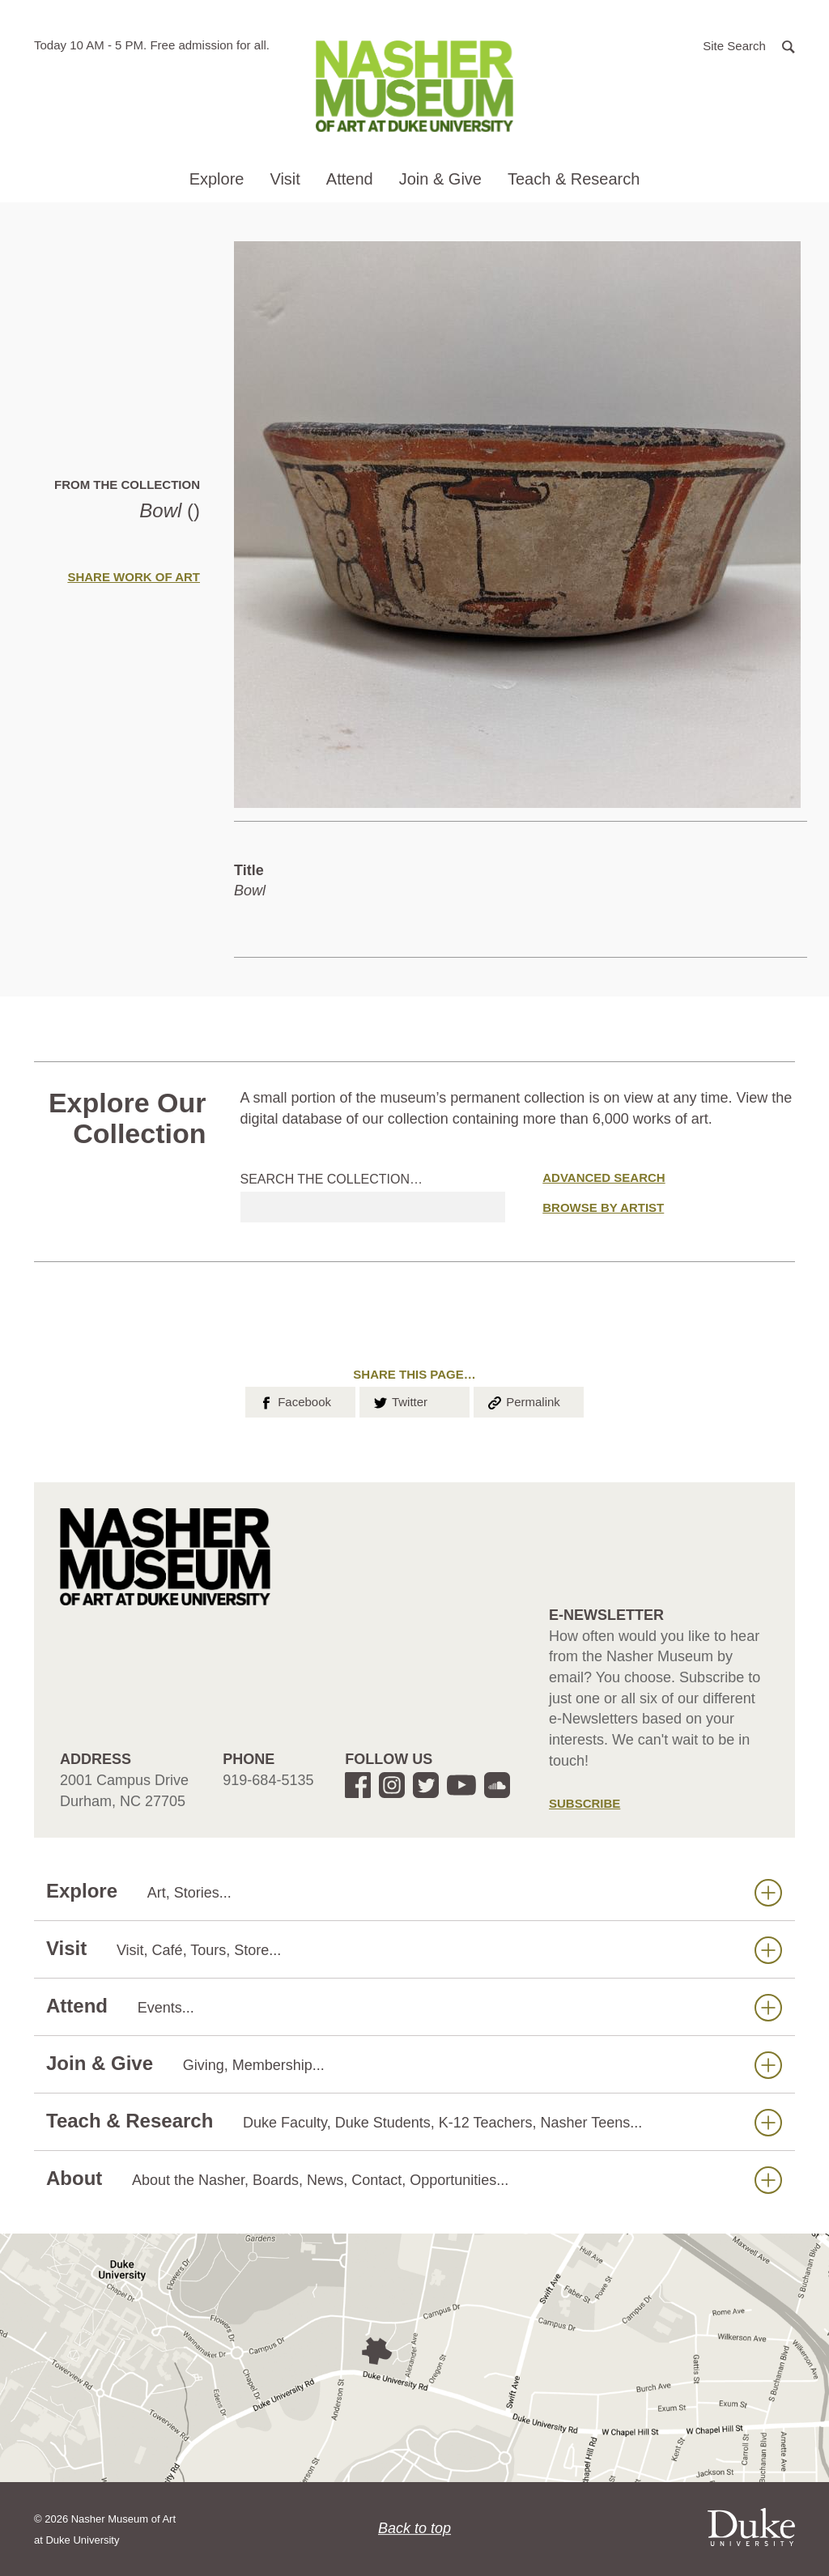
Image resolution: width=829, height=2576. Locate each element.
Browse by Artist (603, 1207)
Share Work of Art (133, 577)
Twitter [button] (399, 1400)
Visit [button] (285, 179)
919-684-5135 (268, 1780)
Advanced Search (603, 1177)
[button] (749, 45)
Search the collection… (331, 1179)
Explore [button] (216, 179)
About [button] (414, 2179)
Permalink (523, 1400)
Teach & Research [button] (574, 179)
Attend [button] (349, 179)
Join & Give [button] (440, 179)
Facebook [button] (294, 1400)
